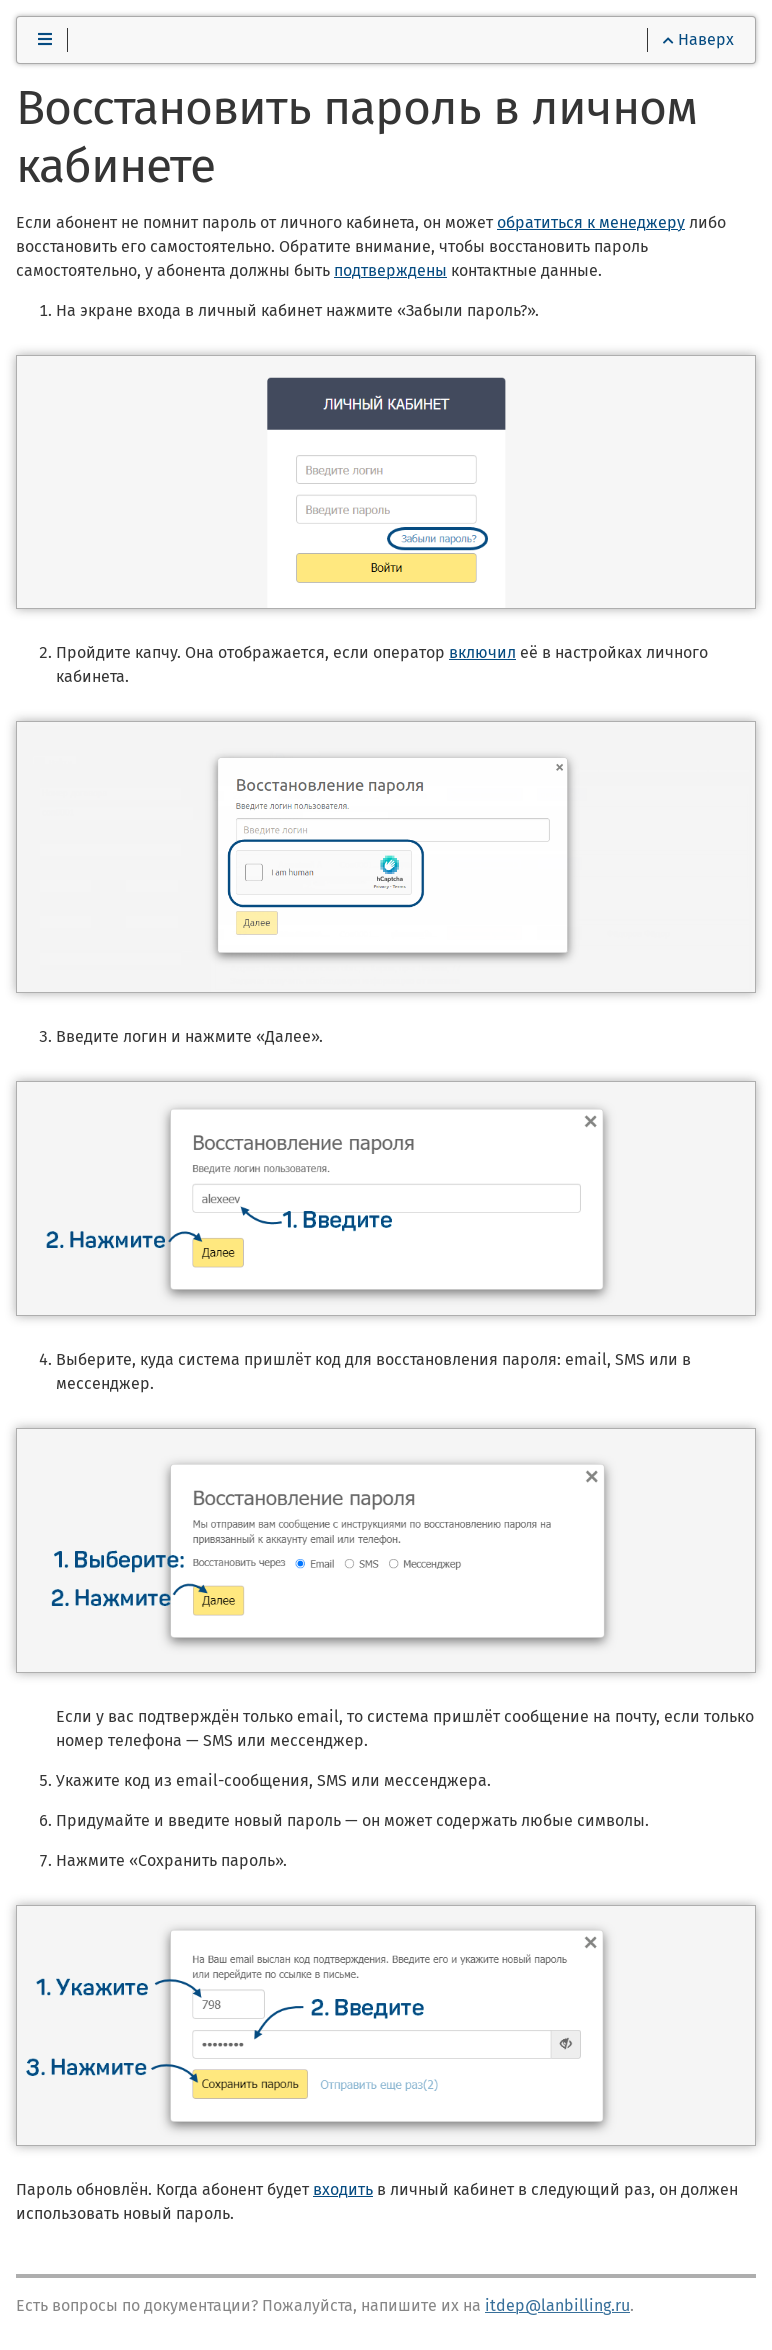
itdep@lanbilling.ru (557, 2305)
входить (343, 2189)
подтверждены (390, 270)
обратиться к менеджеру (591, 222)
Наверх (698, 39)
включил (482, 652)
